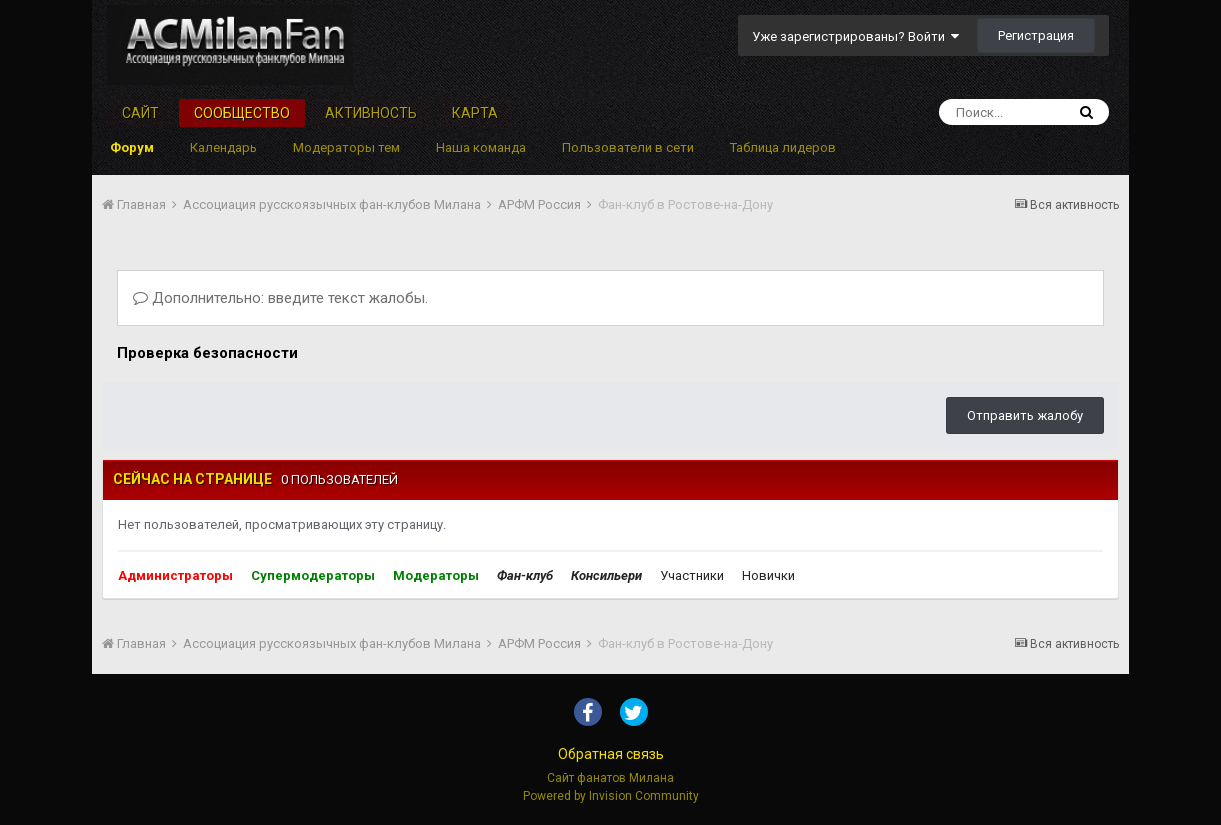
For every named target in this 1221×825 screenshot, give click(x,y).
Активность (371, 113)
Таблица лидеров (783, 147)
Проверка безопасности (207, 353)
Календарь (223, 147)
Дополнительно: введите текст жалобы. (280, 298)
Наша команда (481, 147)
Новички (768, 575)
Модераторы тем (346, 147)
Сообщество (242, 113)
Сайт (140, 113)
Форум (132, 147)
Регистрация (1036, 35)
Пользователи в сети (628, 147)
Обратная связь (611, 754)
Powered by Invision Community (611, 796)
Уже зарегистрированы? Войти (855, 36)
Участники (692, 575)
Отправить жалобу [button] (1025, 415)
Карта (475, 113)
